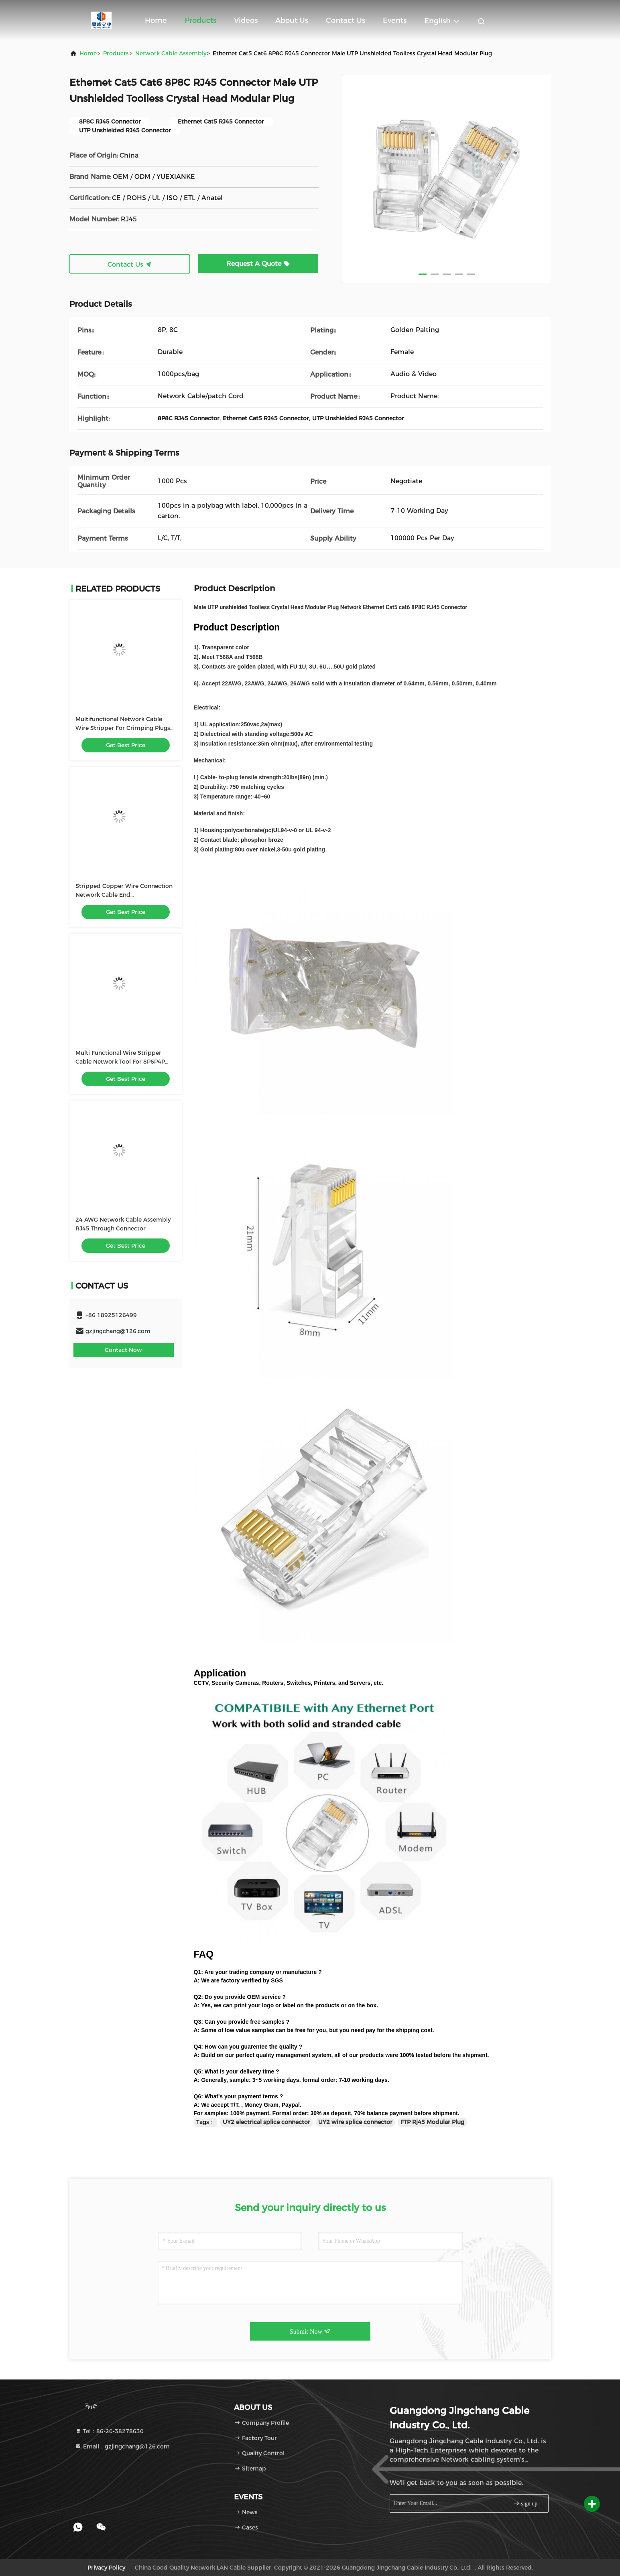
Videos (246, 20)
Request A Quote (258, 264)
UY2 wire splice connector (355, 2122)
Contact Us (345, 20)
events (395, 20)
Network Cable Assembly (170, 53)
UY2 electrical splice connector (266, 2122)
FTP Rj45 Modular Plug (432, 2122)
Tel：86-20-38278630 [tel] (109, 2431)
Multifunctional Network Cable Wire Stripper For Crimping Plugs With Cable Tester (122, 727)
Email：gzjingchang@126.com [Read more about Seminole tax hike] (122, 2446)
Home (156, 20)
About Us (291, 20)
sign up (525, 2503)
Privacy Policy (106, 2567)
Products (200, 20)
